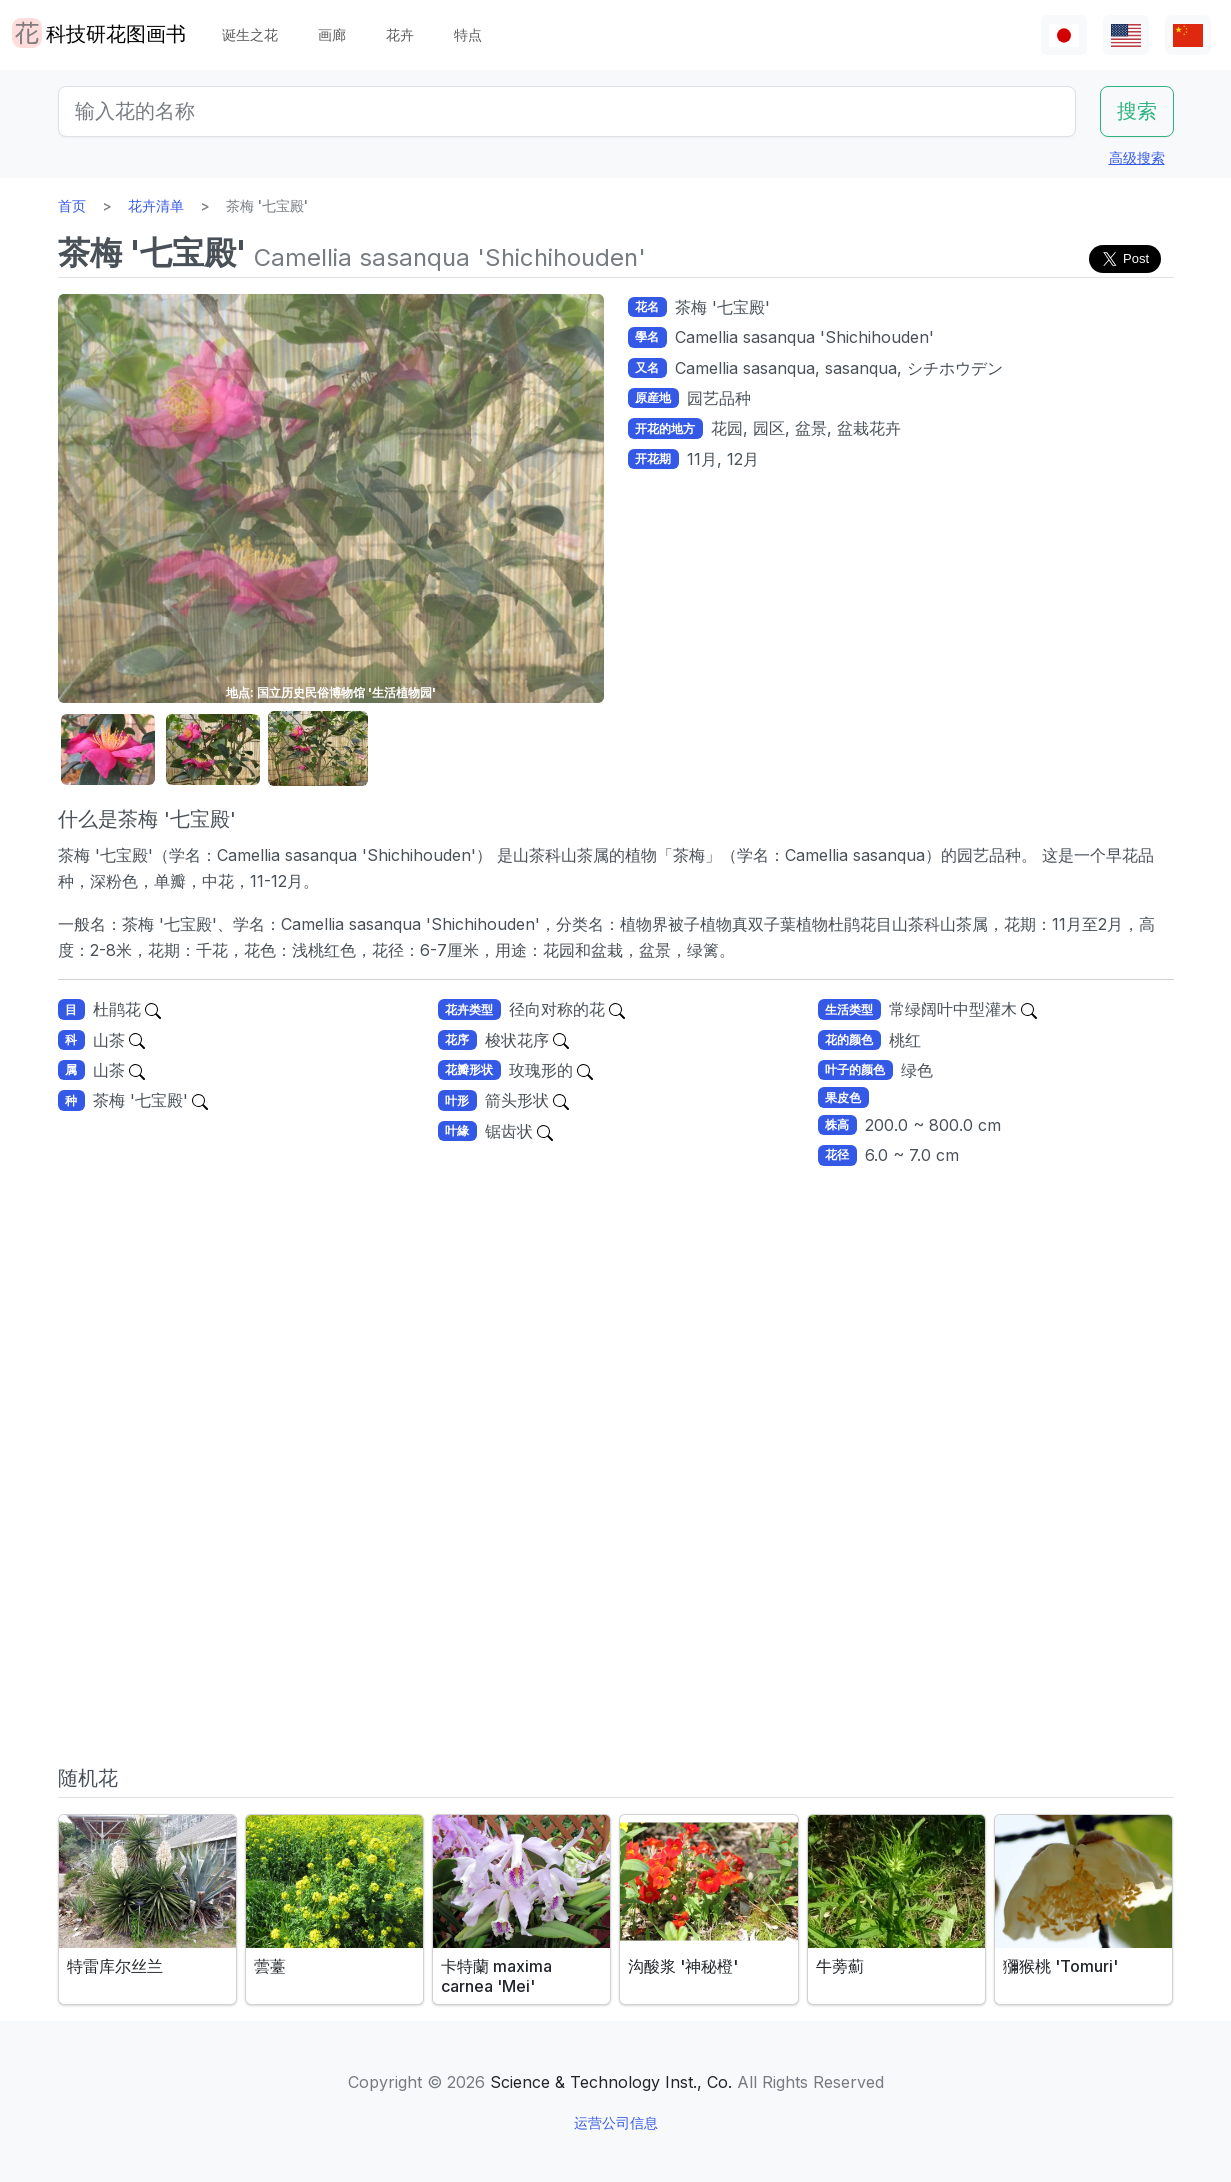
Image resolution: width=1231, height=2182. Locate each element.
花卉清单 (156, 205)
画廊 (332, 34)
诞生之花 (250, 34)
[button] (108, 749)
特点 (468, 34)
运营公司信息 (616, 2122)
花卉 (400, 34)
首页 (72, 205)
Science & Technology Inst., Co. (611, 2082)
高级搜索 (1137, 157)
